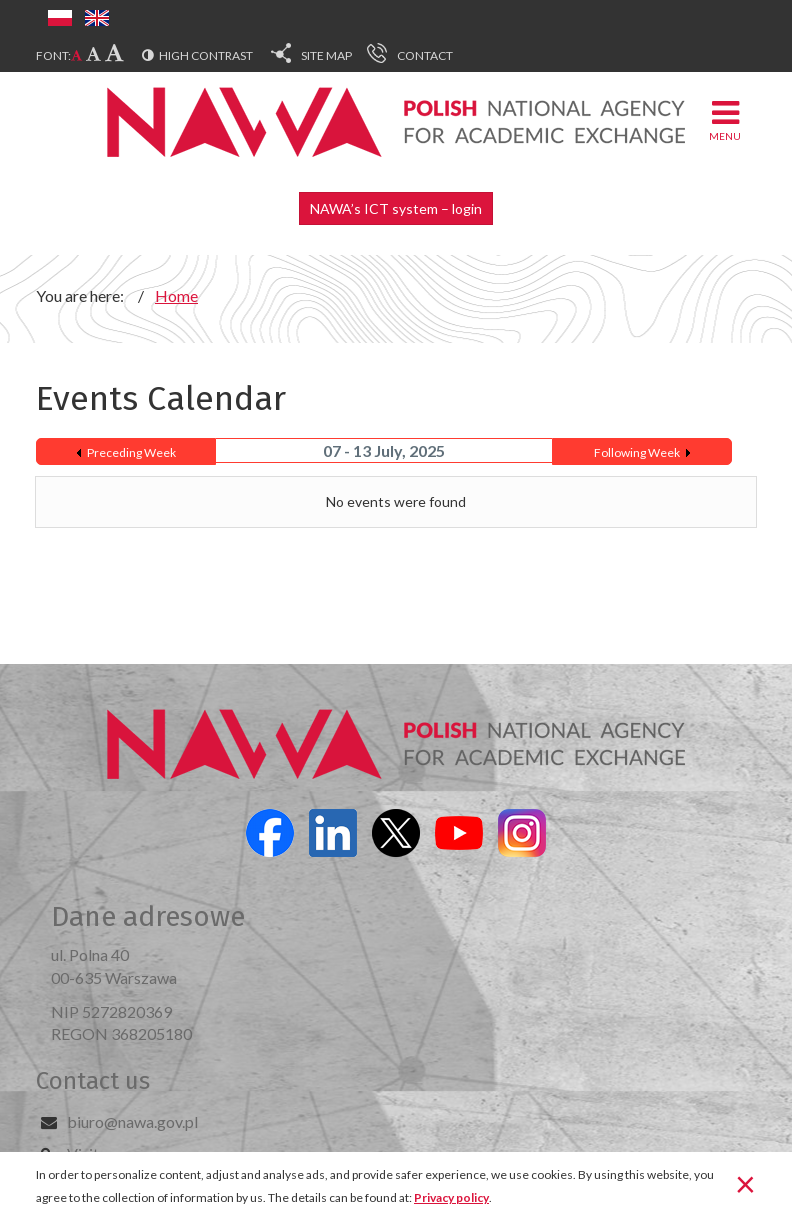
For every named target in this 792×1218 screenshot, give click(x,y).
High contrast (206, 55)
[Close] (745, 1183)
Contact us (93, 1081)
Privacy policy (451, 1197)
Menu (725, 119)
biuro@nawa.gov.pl (132, 1121)
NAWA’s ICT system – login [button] (396, 208)
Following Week (637, 452)
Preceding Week (131, 452)
